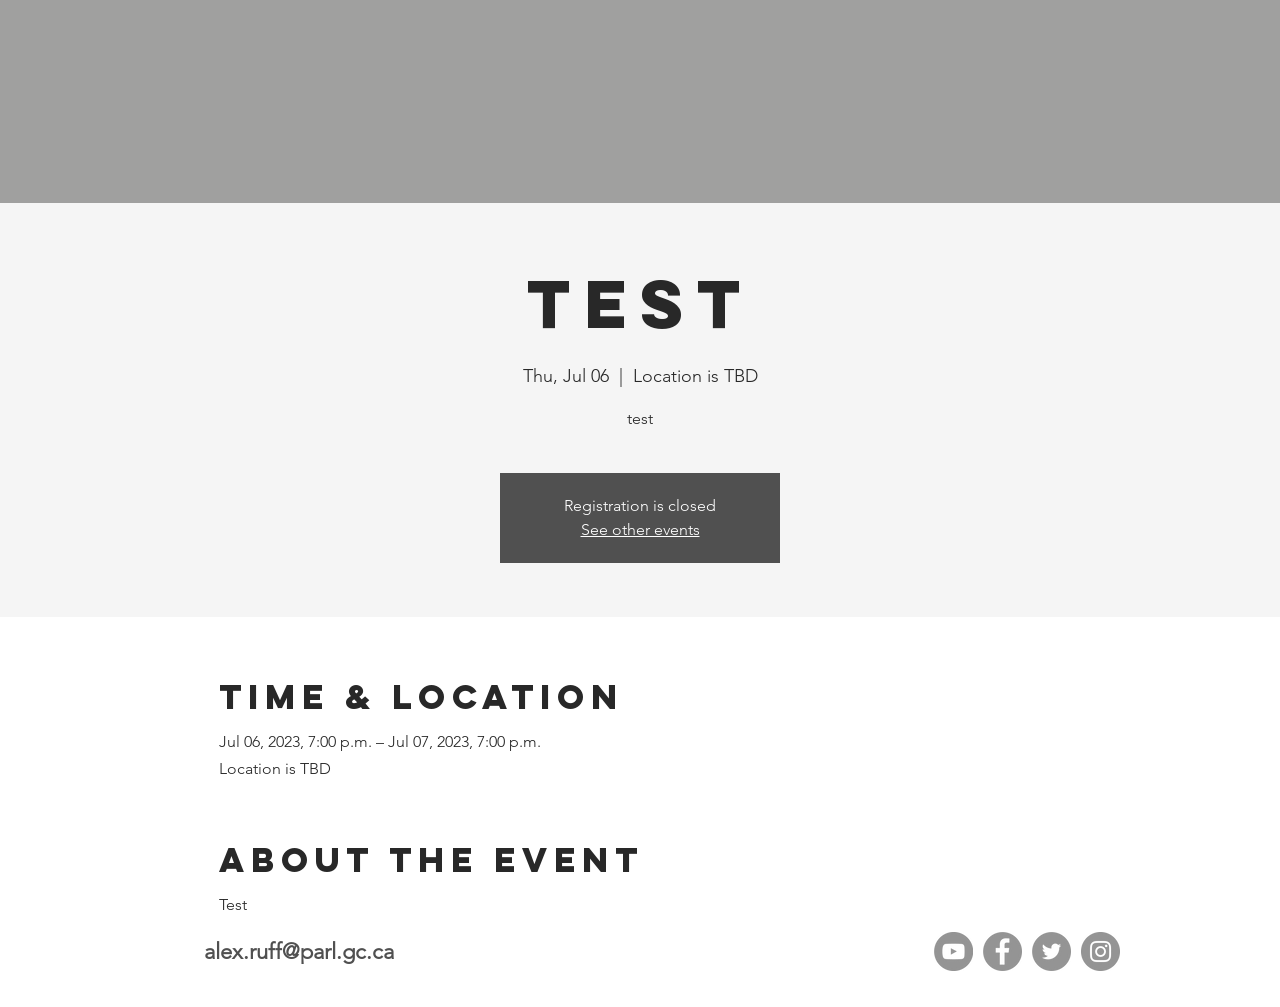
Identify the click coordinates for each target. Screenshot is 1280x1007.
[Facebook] (1002, 951)
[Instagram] (1100, 951)
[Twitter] (1051, 951)
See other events (640, 529)
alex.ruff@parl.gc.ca (299, 951)
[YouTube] (953, 951)
